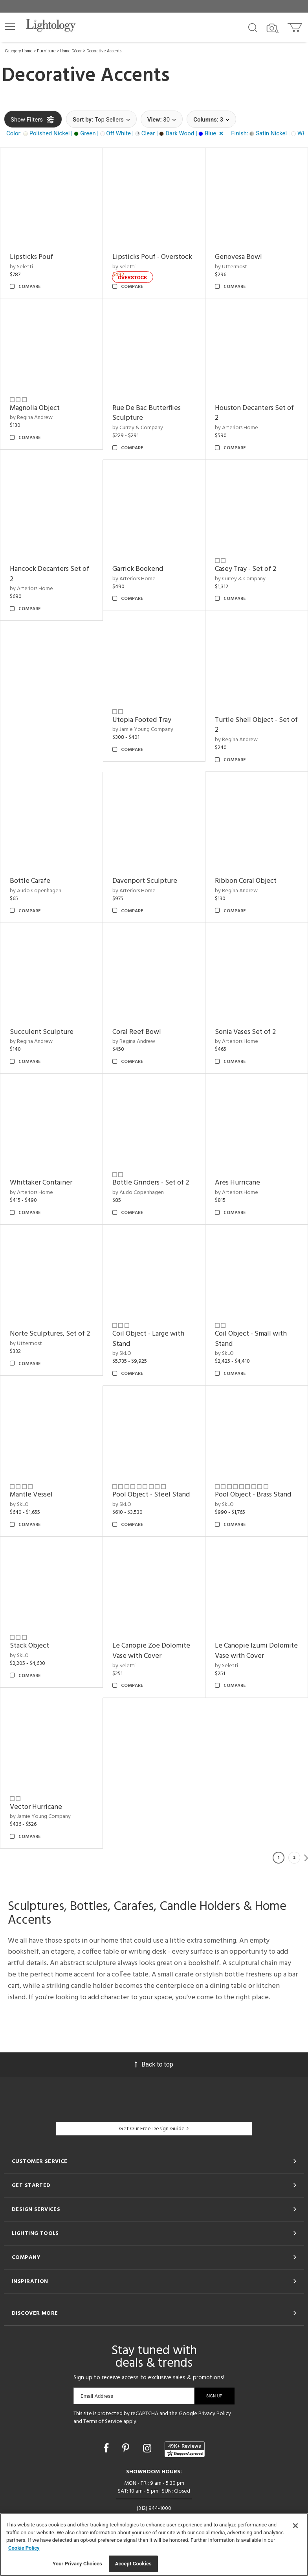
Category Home (18, 51)
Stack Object (29, 1646)
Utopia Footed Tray (141, 720)
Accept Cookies (133, 2564)
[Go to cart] (295, 25)
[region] (154, 2544)
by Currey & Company (137, 427)
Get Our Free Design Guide (154, 2128)
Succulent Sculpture (41, 1032)
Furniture (46, 51)
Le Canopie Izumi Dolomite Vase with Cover (256, 1651)
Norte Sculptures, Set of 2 (50, 1334)
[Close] (295, 2525)
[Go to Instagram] (148, 2448)
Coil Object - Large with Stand (148, 1339)
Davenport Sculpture (144, 881)
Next (306, 1857)
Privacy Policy (214, 2413)
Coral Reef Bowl (136, 1032)
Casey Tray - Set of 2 (245, 569)
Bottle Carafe (30, 881)
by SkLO (121, 1353)
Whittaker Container (41, 1182)
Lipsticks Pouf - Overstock (152, 257)
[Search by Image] (272, 28)
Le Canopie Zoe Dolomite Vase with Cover (151, 1651)
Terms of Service (102, 2421)
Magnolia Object (35, 408)
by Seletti (21, 266)
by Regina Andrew (31, 417)
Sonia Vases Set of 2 (245, 1032)
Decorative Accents (103, 51)
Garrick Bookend (137, 569)
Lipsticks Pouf (31, 257)
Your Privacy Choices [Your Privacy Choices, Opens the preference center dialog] (77, 2564)
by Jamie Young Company (142, 729)
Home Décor (71, 51)
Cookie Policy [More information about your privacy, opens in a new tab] (24, 2548)
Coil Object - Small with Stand (251, 1339)
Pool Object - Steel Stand (151, 1494)
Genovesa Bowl (238, 257)
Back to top (154, 2064)
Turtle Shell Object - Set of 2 (256, 725)
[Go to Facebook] (107, 2448)
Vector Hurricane (36, 1807)
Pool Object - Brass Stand (253, 1494)
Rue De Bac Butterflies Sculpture (146, 413)
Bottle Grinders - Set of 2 (150, 1182)
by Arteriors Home (236, 427)
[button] (10, 26)
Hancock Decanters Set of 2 (49, 574)
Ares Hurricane (237, 1182)
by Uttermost (231, 266)
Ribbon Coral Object (246, 881)
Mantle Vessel (31, 1494)
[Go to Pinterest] (127, 2448)
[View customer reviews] (184, 2449)
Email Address (97, 2396)
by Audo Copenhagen (35, 890)
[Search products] (252, 27)
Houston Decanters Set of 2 (254, 413)
